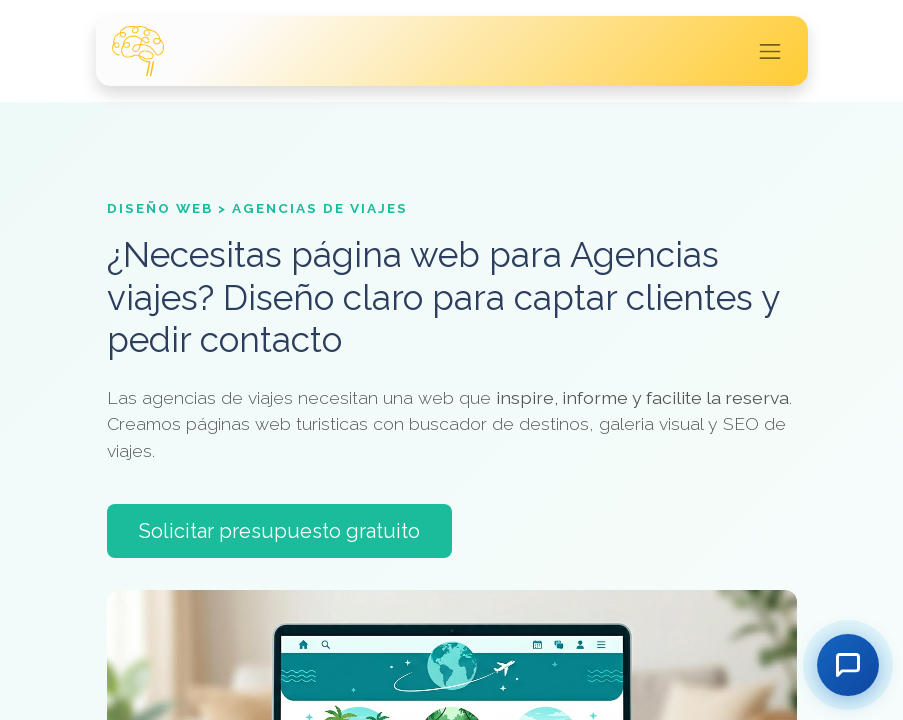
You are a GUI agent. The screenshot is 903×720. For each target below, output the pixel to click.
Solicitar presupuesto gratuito (279, 531)
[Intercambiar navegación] (770, 51)
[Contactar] (848, 665)
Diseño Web (160, 208)
